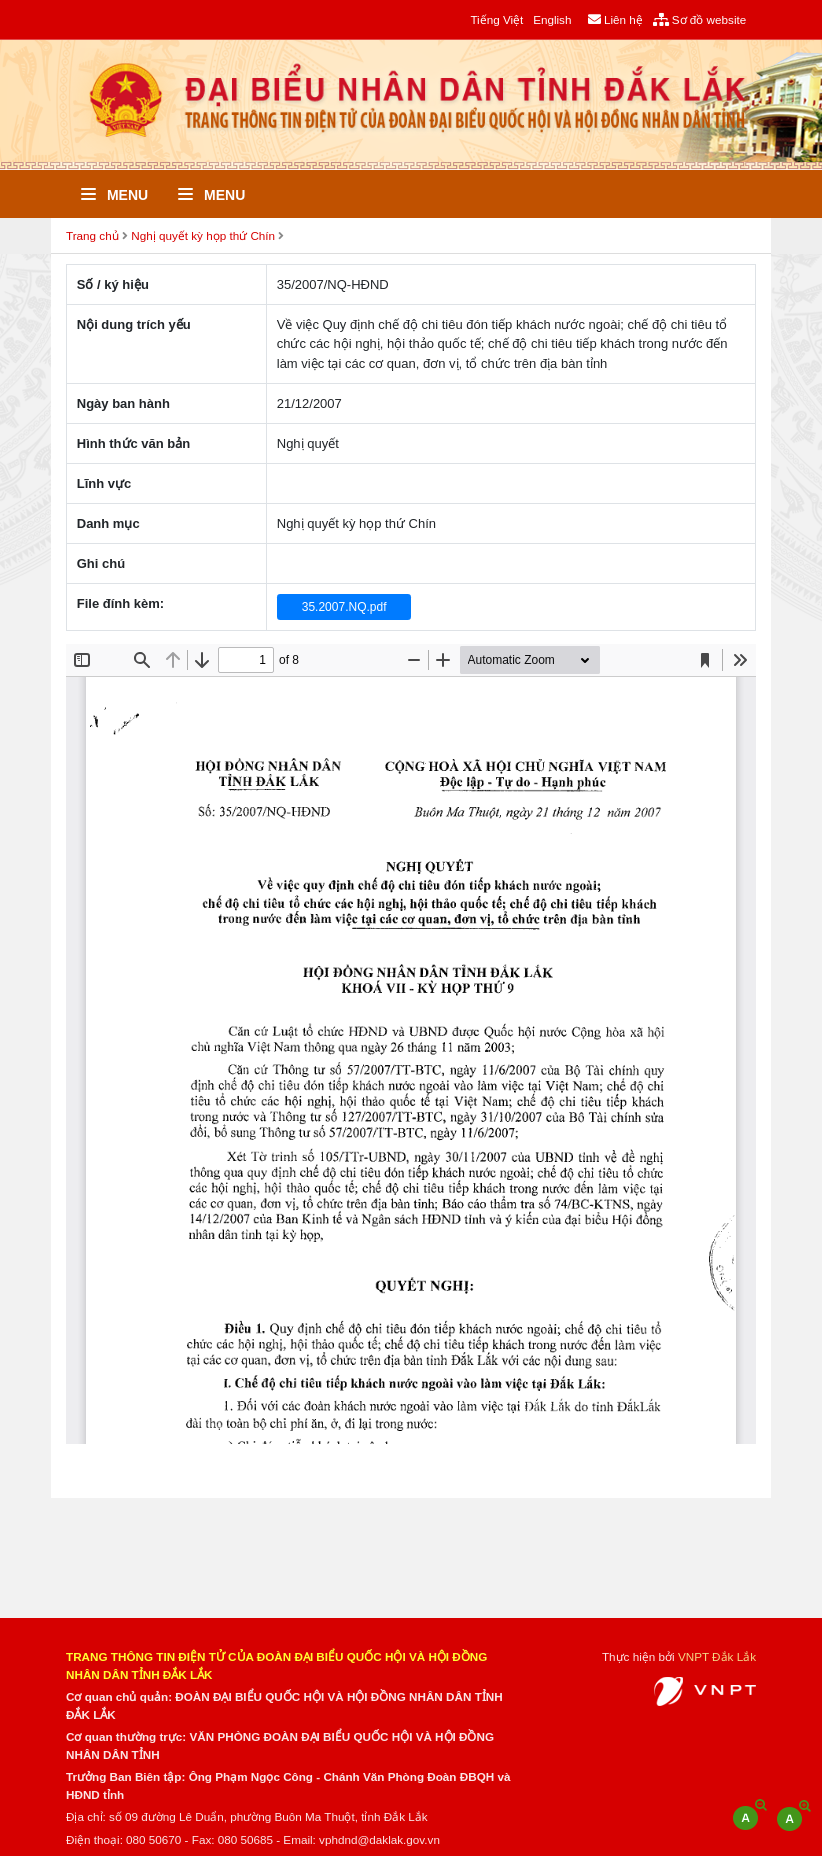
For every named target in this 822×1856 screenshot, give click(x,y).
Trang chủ (92, 235)
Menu (114, 195)
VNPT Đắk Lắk (717, 1656)
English (552, 19)
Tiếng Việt (496, 19)
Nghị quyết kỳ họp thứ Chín (203, 235)
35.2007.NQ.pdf (344, 607)
